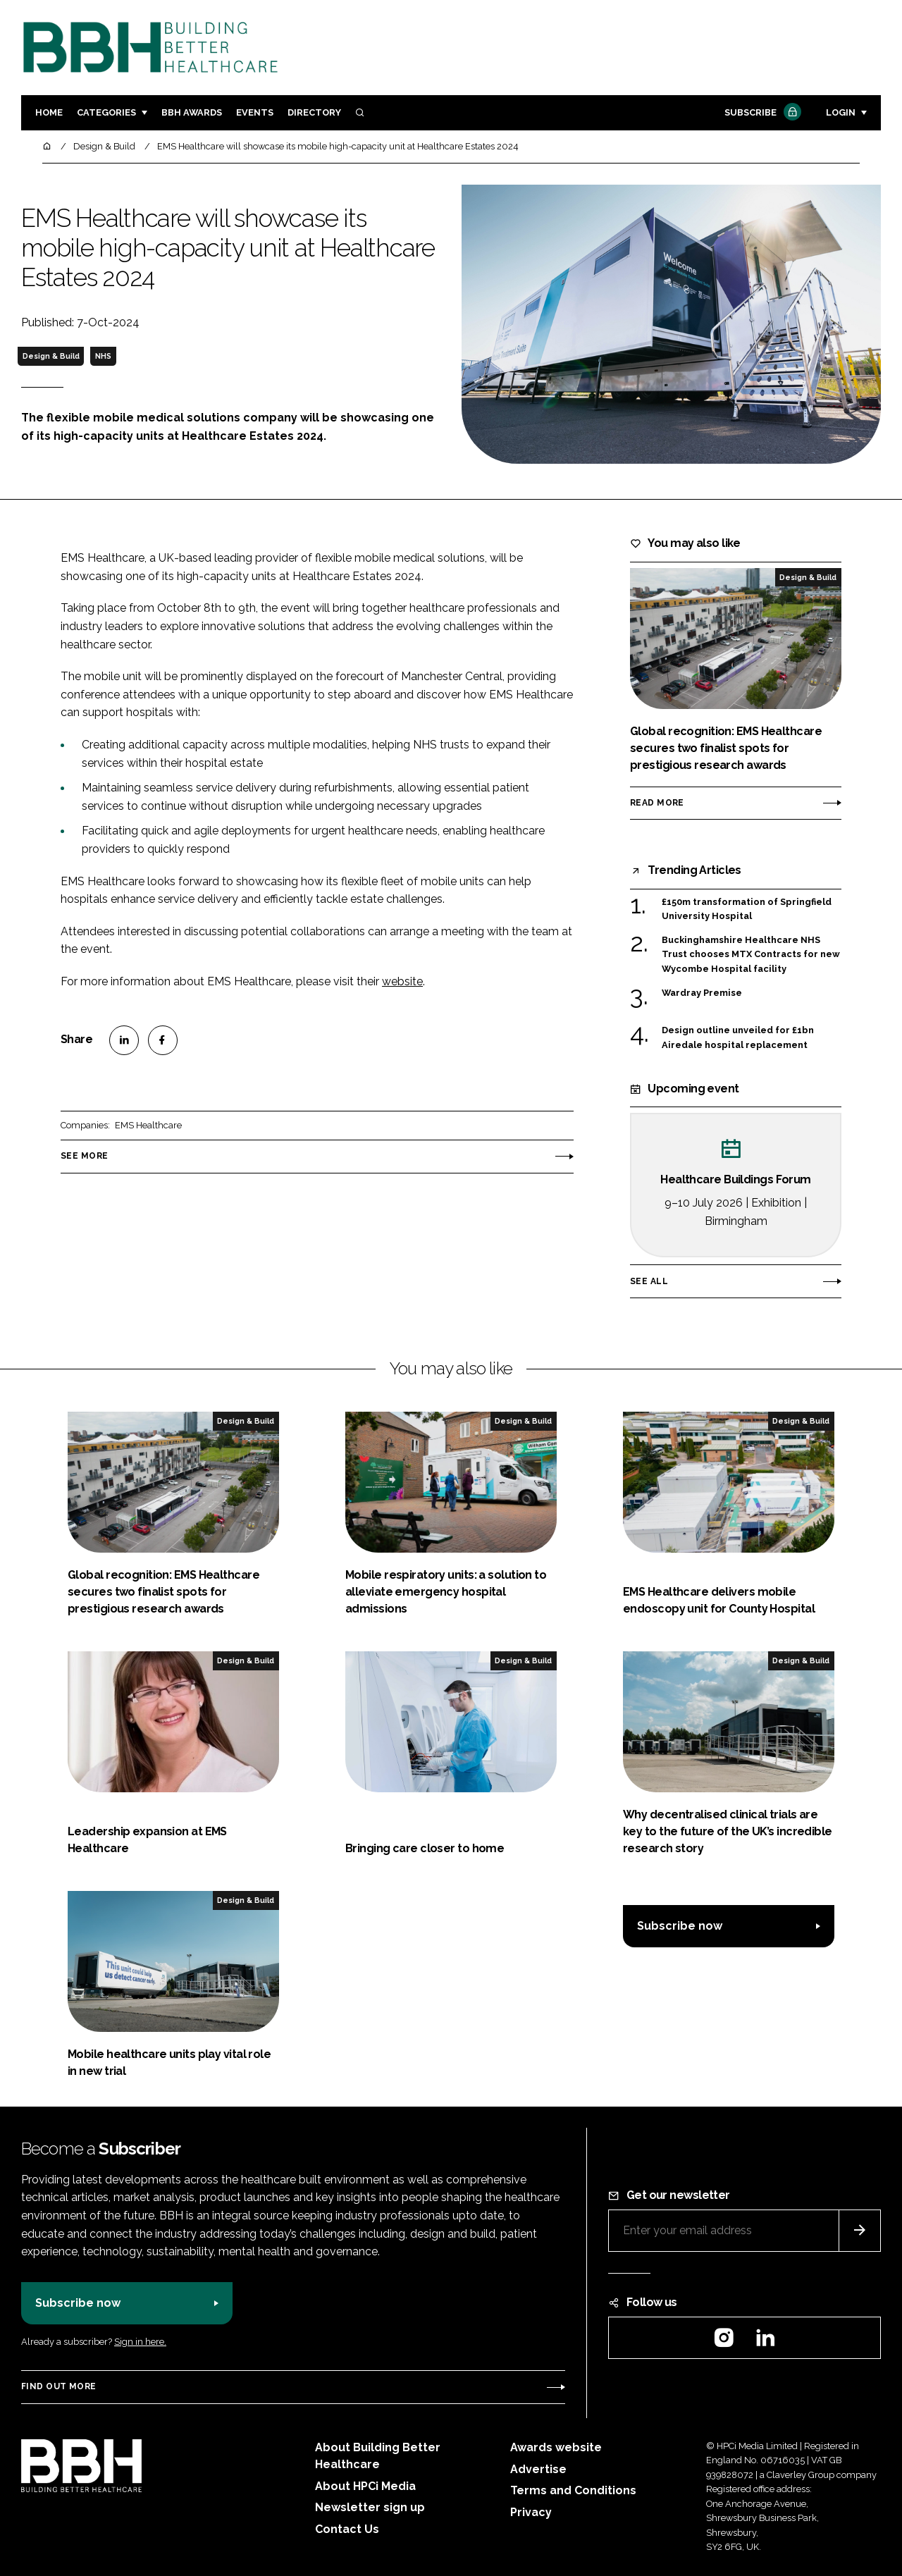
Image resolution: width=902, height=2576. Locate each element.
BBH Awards (191, 112)
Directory (314, 112)
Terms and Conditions (573, 2490)
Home (49, 112)
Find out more (58, 2386)
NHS (103, 356)
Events (254, 112)
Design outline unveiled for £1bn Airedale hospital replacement (738, 1037)
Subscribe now (679, 1926)
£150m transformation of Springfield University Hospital (747, 909)
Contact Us (347, 2529)
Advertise (538, 2469)
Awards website (556, 2447)
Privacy (531, 2512)
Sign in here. (140, 2341)
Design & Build (51, 356)
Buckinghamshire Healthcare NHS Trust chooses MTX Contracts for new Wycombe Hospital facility (751, 954)
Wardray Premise (702, 992)
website (402, 981)
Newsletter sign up (370, 2507)
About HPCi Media (365, 2486)
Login (840, 112)
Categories (106, 112)
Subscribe (761, 113)
